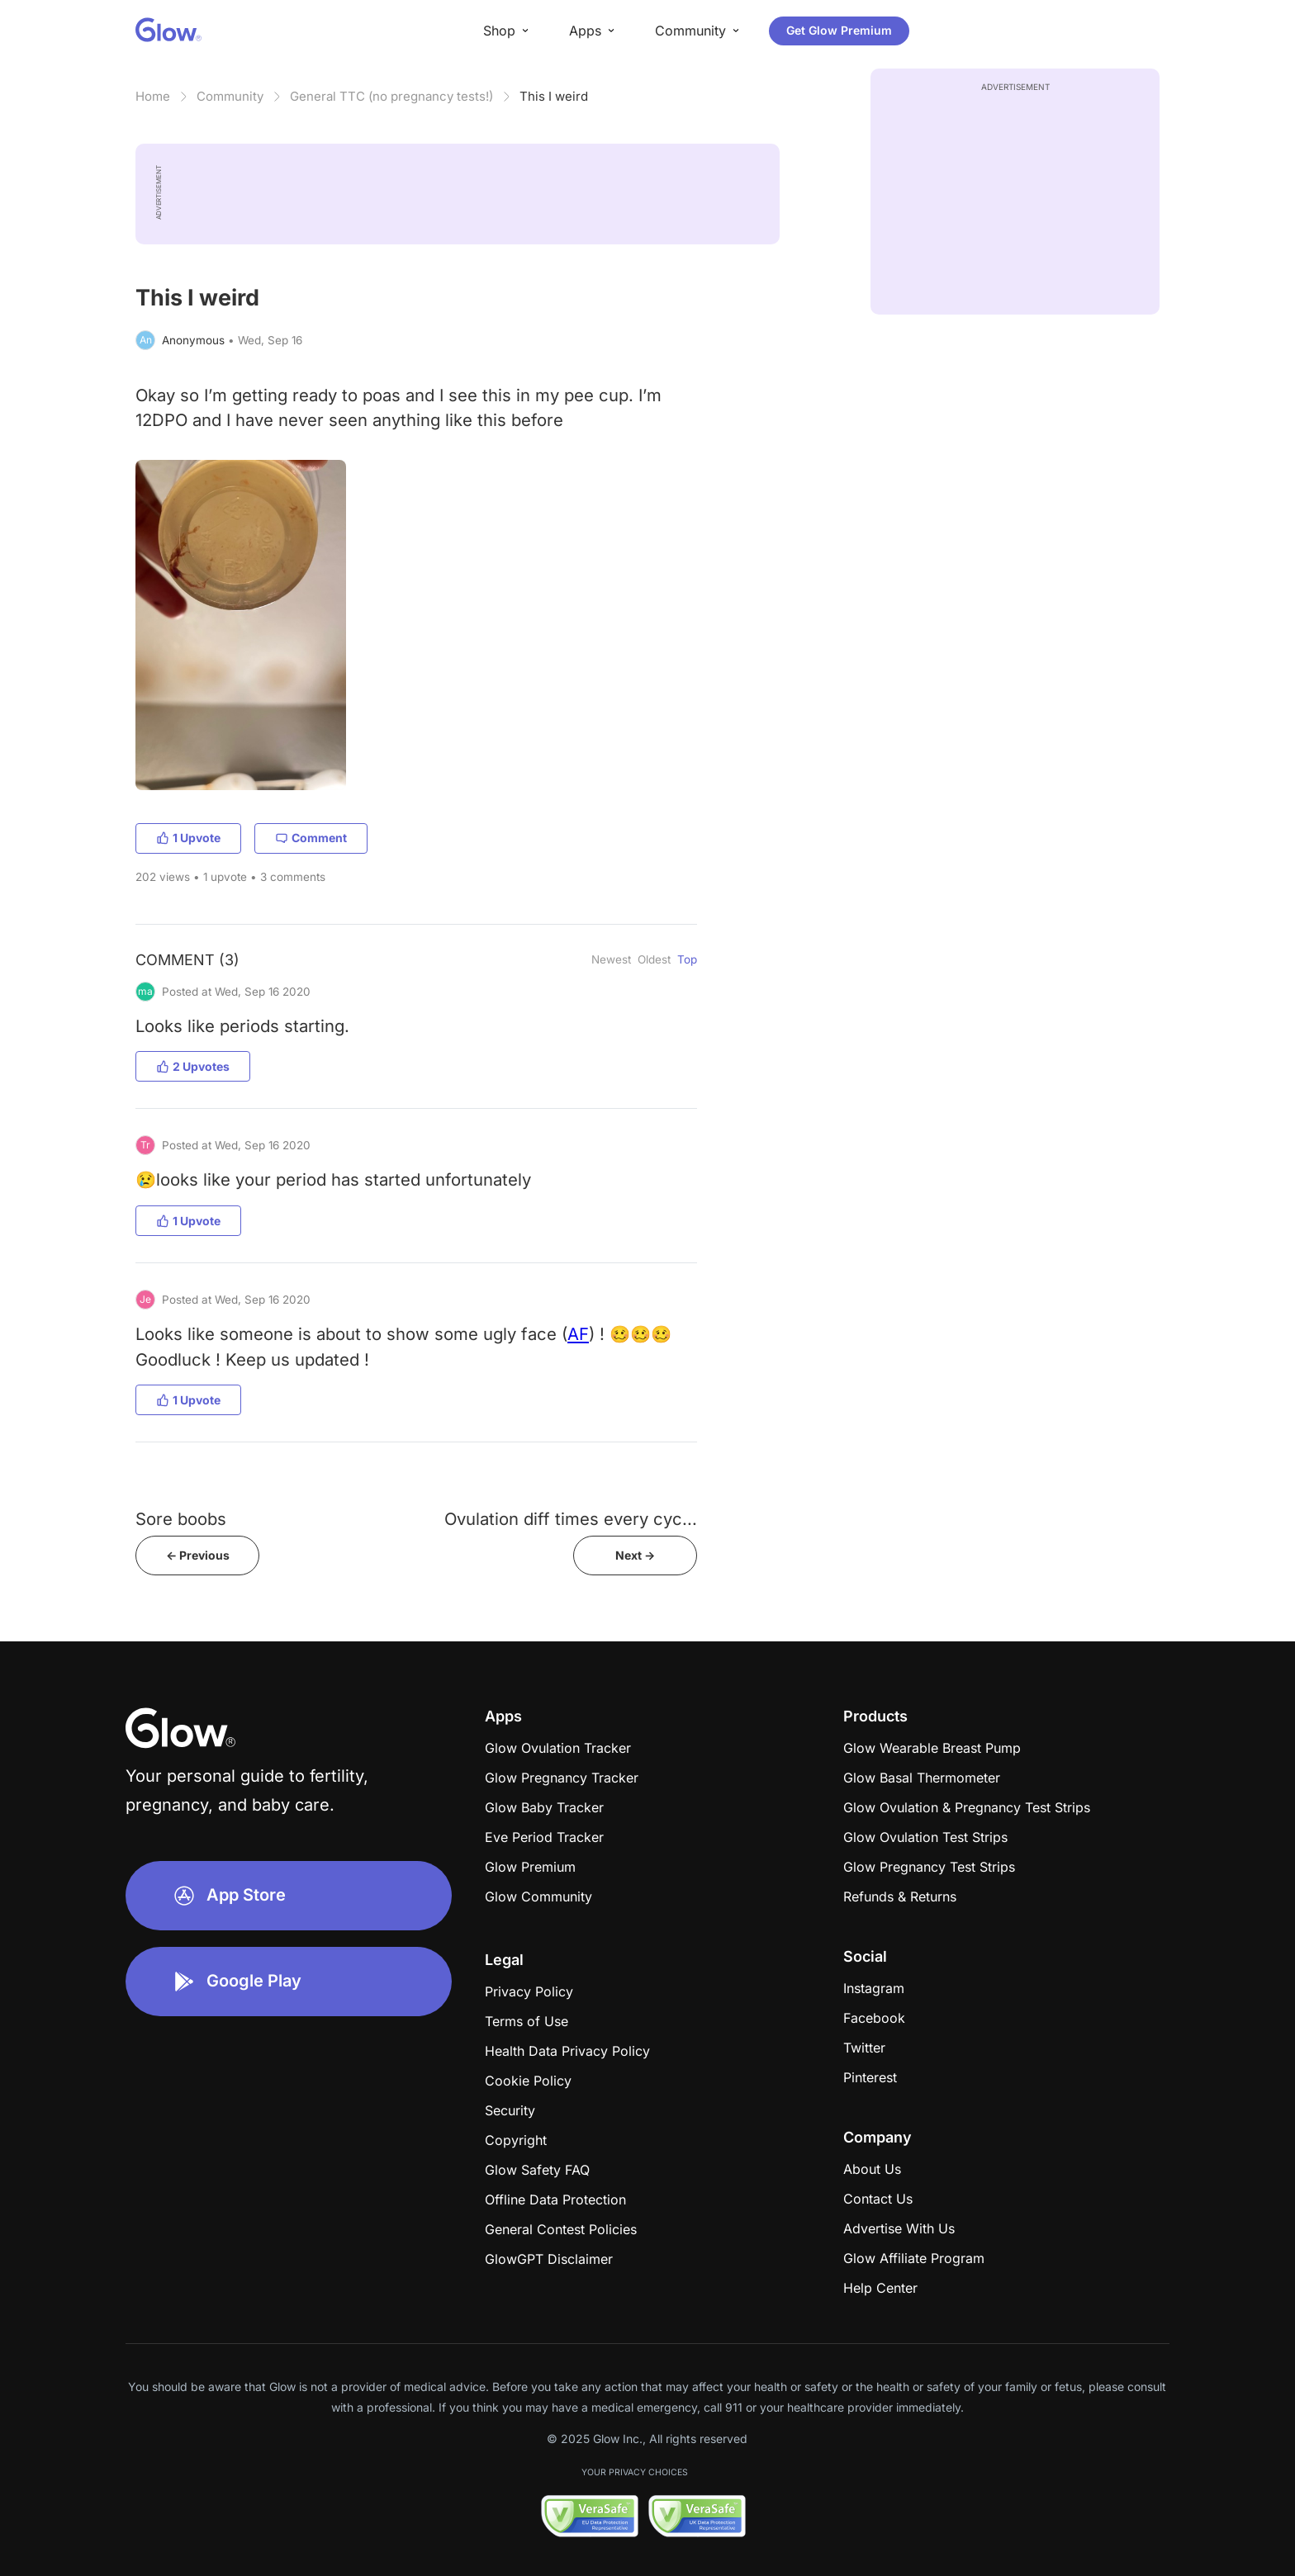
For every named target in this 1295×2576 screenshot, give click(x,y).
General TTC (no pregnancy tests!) (391, 96)
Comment (311, 838)
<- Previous (198, 1555)
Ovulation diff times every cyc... (570, 1518)
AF (578, 1334)
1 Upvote (188, 838)
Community (230, 96)
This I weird (553, 96)
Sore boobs (180, 1518)
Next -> (635, 1555)
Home (152, 96)
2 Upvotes (193, 1066)
